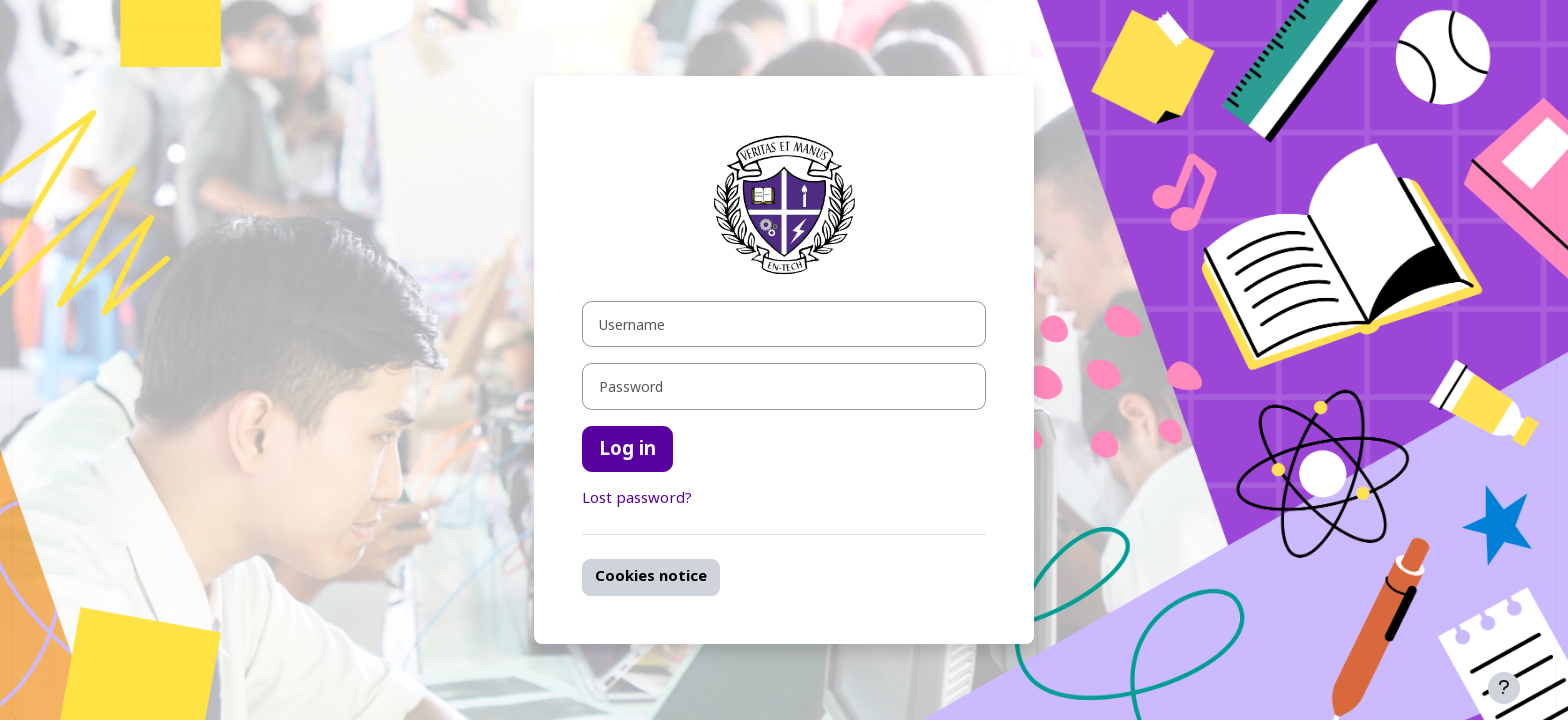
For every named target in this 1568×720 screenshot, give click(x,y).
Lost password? (637, 498)
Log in (627, 449)
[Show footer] (1504, 688)
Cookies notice (651, 576)
